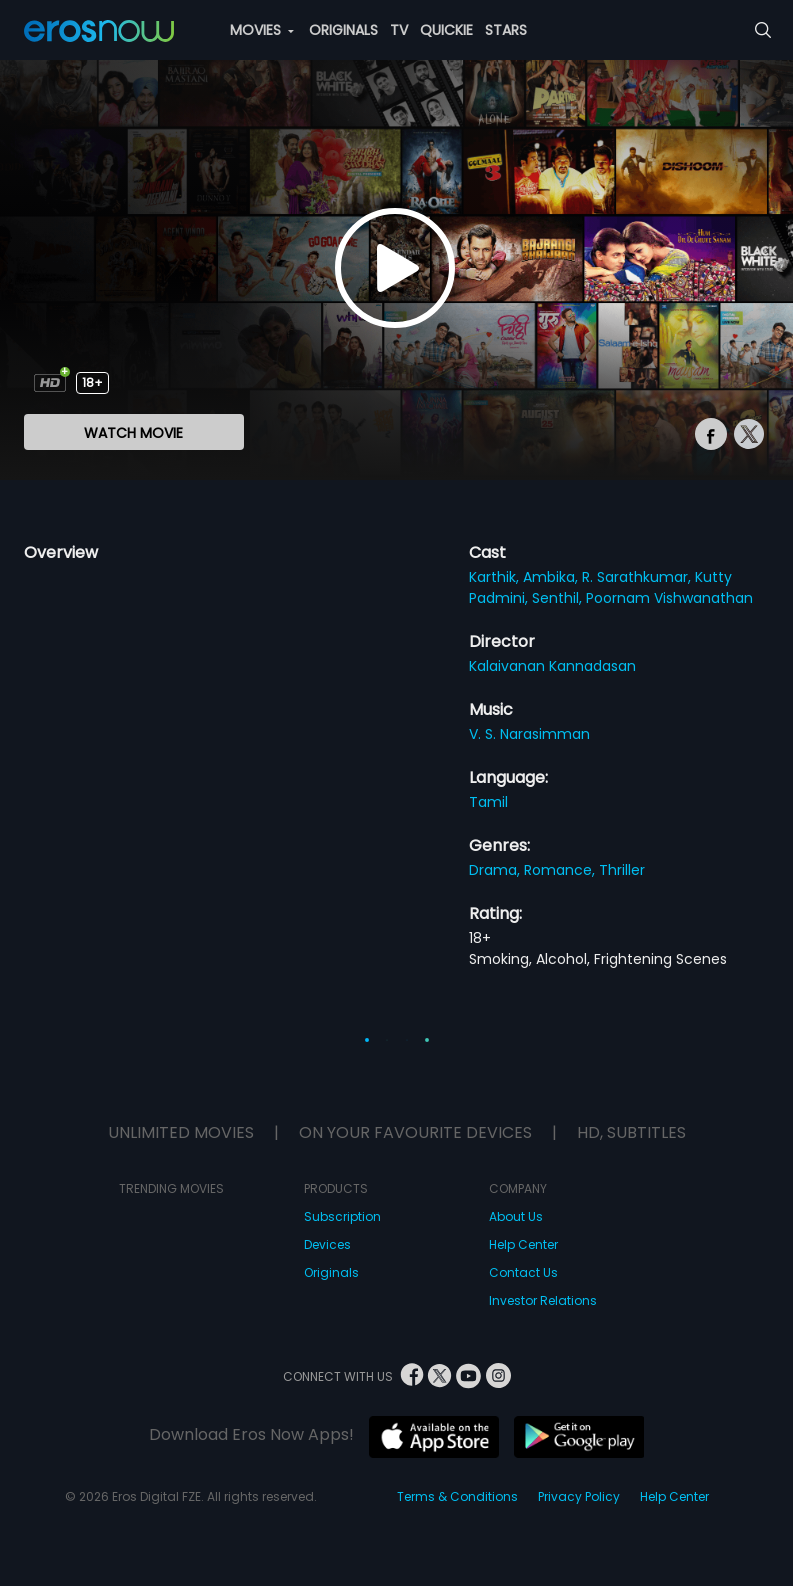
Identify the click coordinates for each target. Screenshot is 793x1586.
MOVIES (262, 30)
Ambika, (552, 577)
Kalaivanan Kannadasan (552, 666)
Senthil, (559, 598)
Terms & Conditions (457, 1496)
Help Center (523, 1244)
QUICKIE (446, 30)
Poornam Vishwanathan (669, 598)
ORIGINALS (343, 30)
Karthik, (496, 577)
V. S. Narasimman (529, 734)
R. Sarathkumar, (638, 577)
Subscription (342, 1216)
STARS (506, 30)
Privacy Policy (579, 1496)
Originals (331, 1272)
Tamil (488, 802)
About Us (516, 1216)
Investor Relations (543, 1300)
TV (399, 30)
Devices (327, 1244)
